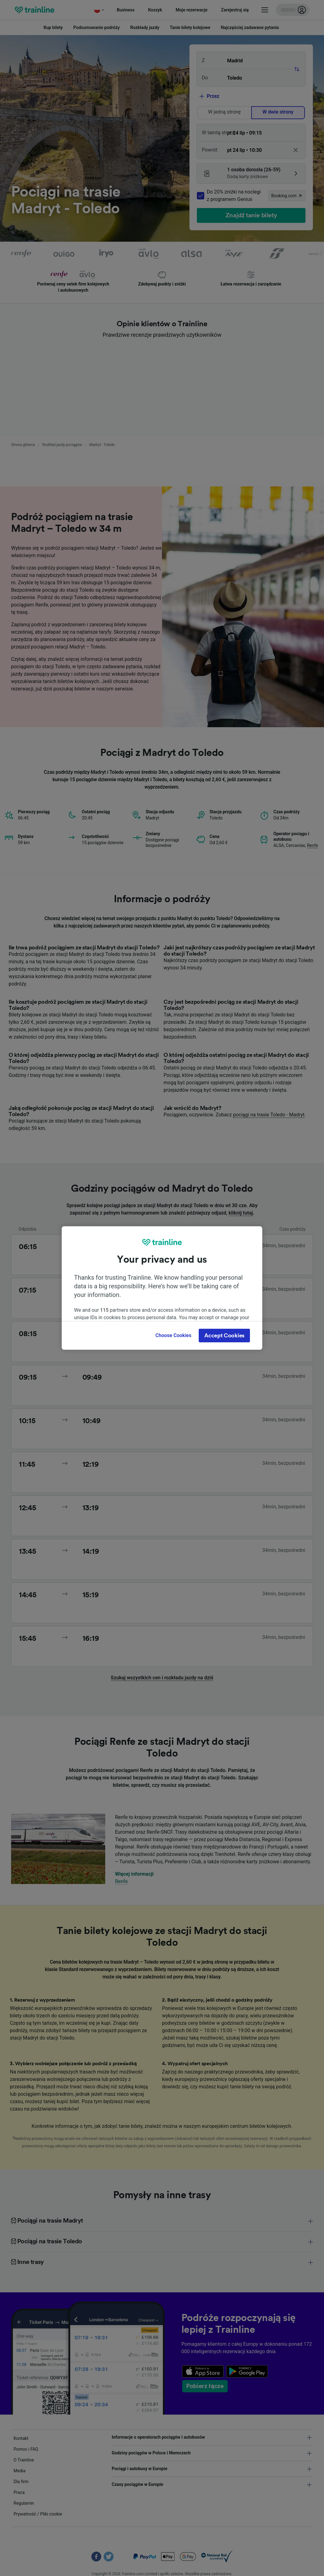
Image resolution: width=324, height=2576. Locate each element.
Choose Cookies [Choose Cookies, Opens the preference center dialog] (173, 1335)
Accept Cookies (224, 1335)
